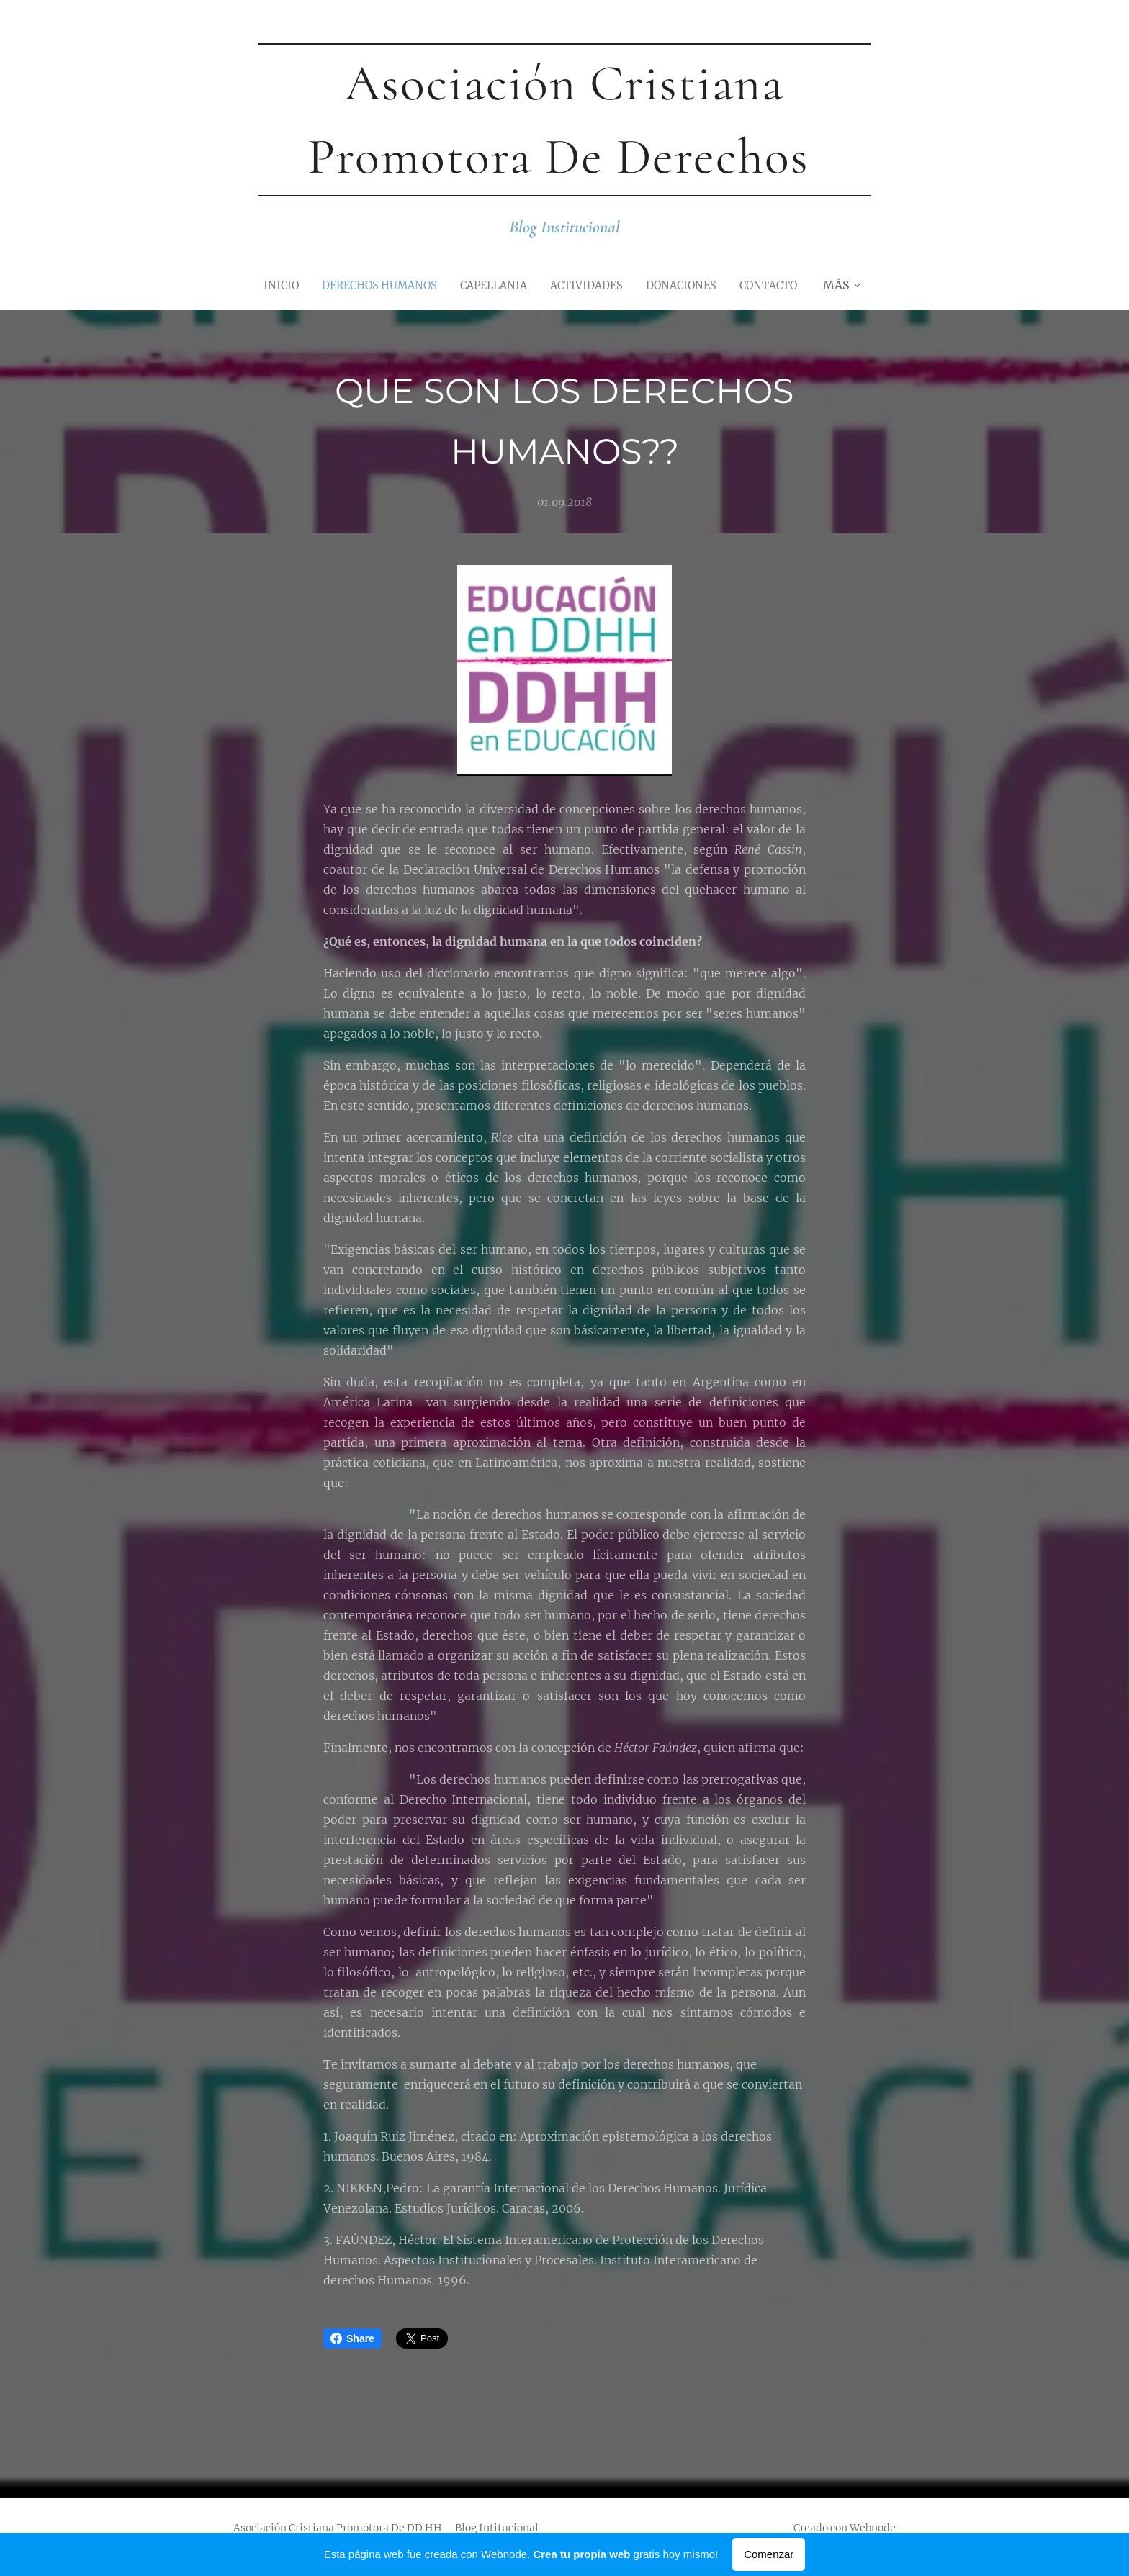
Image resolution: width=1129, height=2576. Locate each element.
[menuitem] (266, 285)
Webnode (873, 2527)
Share (352, 2338)
